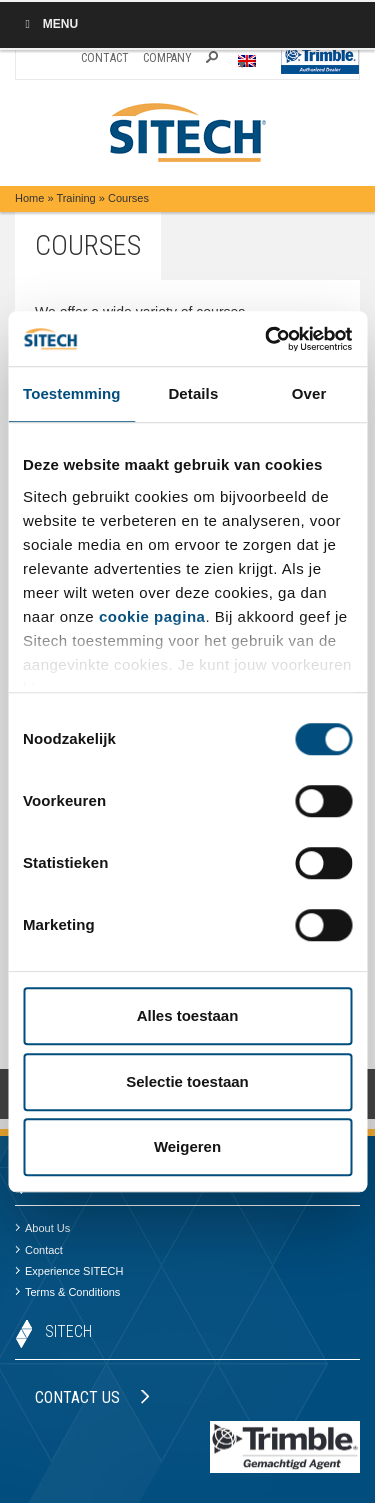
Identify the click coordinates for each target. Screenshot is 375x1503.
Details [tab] (193, 393)
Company (167, 58)
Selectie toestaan (187, 1081)
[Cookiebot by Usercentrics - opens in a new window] (267, 339)
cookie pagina (152, 616)
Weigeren (187, 1146)
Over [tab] (309, 393)
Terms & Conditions (67, 1292)
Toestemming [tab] (72, 393)
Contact (105, 58)
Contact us (92, 1397)
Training (75, 198)
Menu (49, 24)
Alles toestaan (188, 1015)
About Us (42, 1228)
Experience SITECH (69, 1271)
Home (29, 198)
